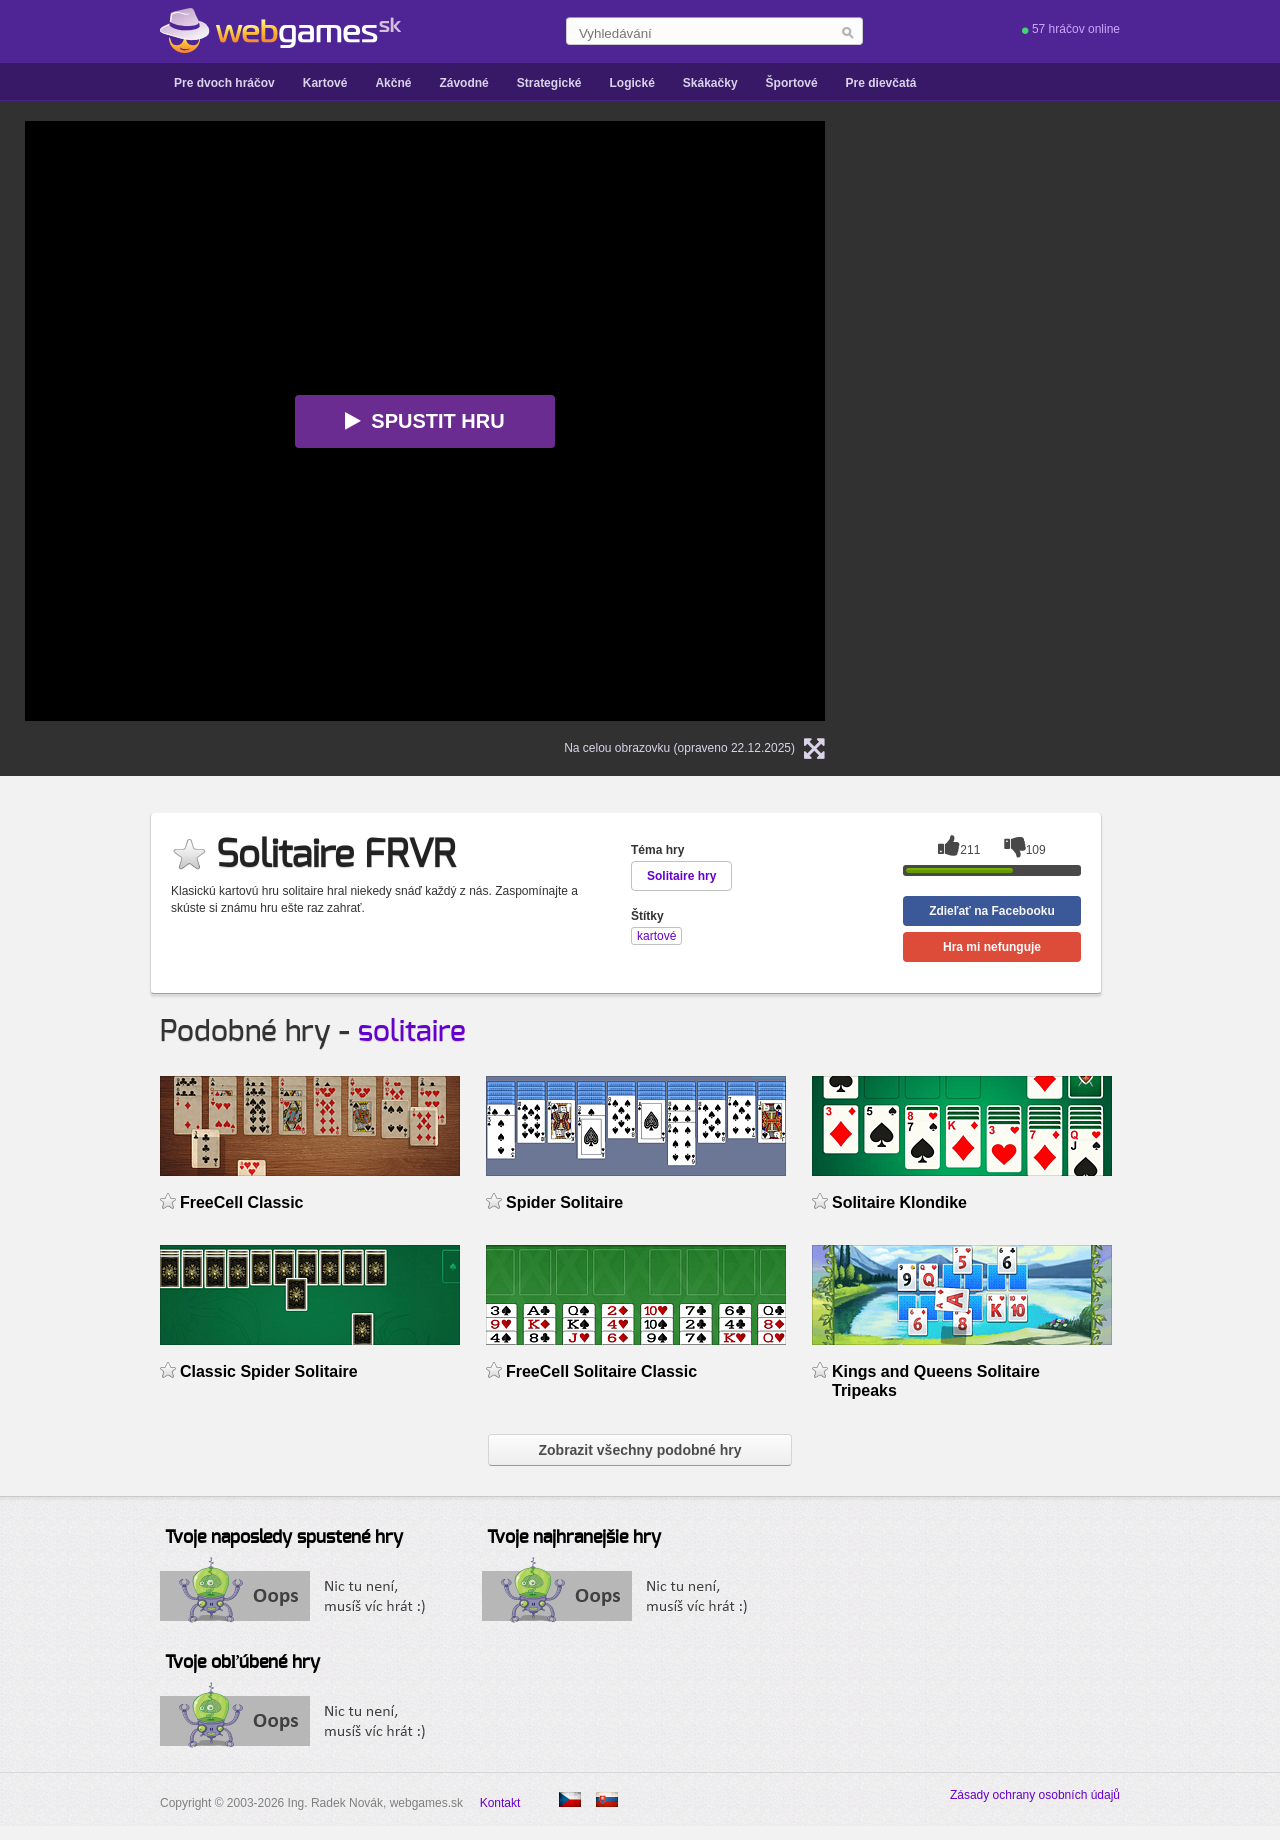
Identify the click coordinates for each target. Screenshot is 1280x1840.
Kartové (325, 83)
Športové (792, 83)
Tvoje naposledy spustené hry (284, 1538)
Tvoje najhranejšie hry (574, 1538)
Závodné (463, 83)
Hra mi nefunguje (992, 947)
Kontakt (500, 1803)
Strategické (549, 83)
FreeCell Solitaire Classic (601, 1371)
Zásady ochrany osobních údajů (1035, 1795)
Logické (631, 83)
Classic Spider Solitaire (269, 1371)
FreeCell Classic (242, 1202)
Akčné (393, 83)
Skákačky (710, 83)
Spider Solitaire (564, 1202)
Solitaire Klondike (899, 1202)
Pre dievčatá (881, 83)
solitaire (412, 1032)
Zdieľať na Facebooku (992, 911)
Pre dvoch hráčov (224, 83)
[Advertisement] (1105, 246)
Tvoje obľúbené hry (242, 1663)
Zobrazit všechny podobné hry (639, 1450)
